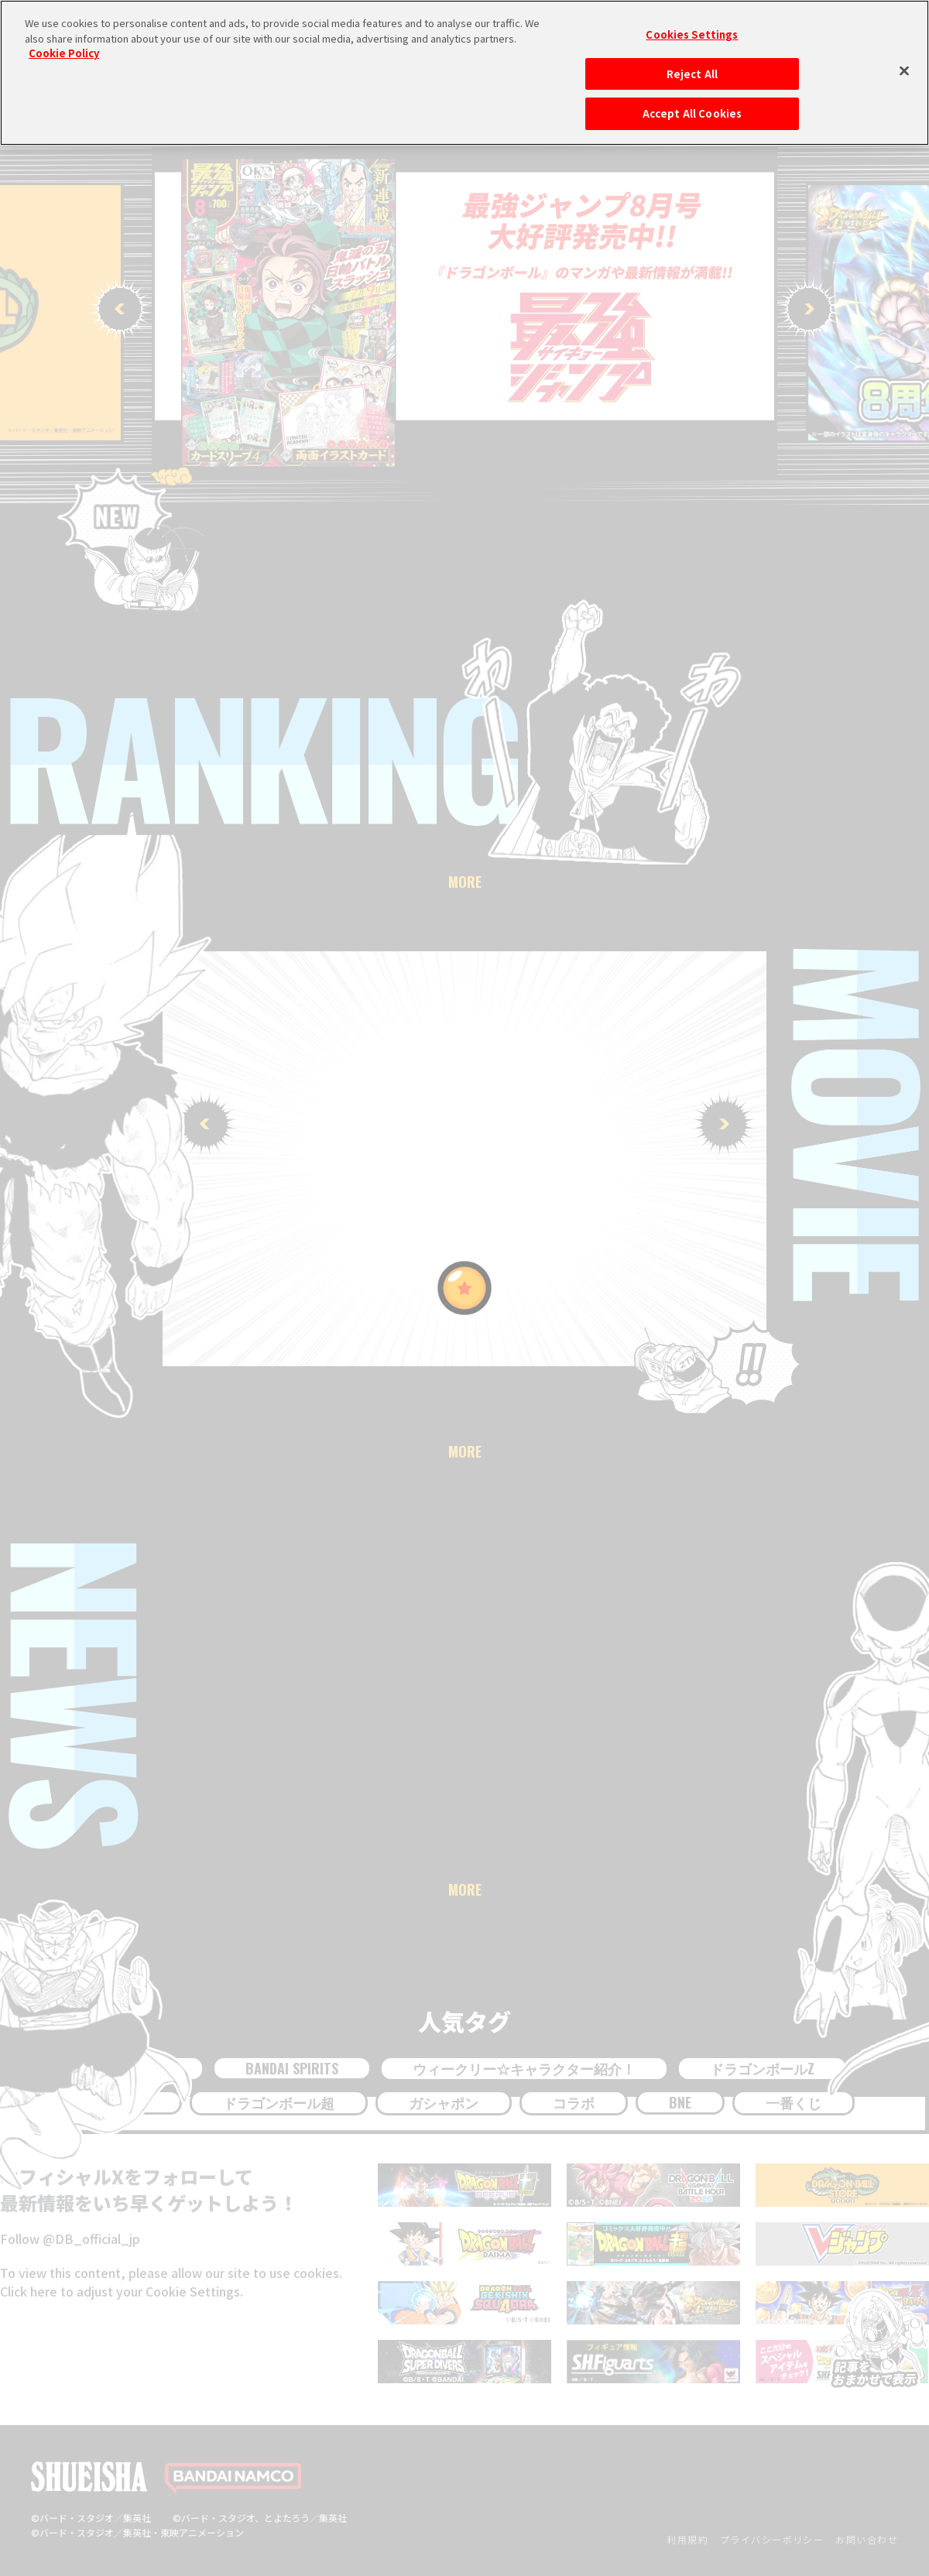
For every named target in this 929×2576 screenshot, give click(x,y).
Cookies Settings (692, 34)
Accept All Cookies (692, 113)
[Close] (904, 70)
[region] (464, 73)
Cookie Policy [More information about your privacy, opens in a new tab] (64, 53)
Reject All (692, 74)
